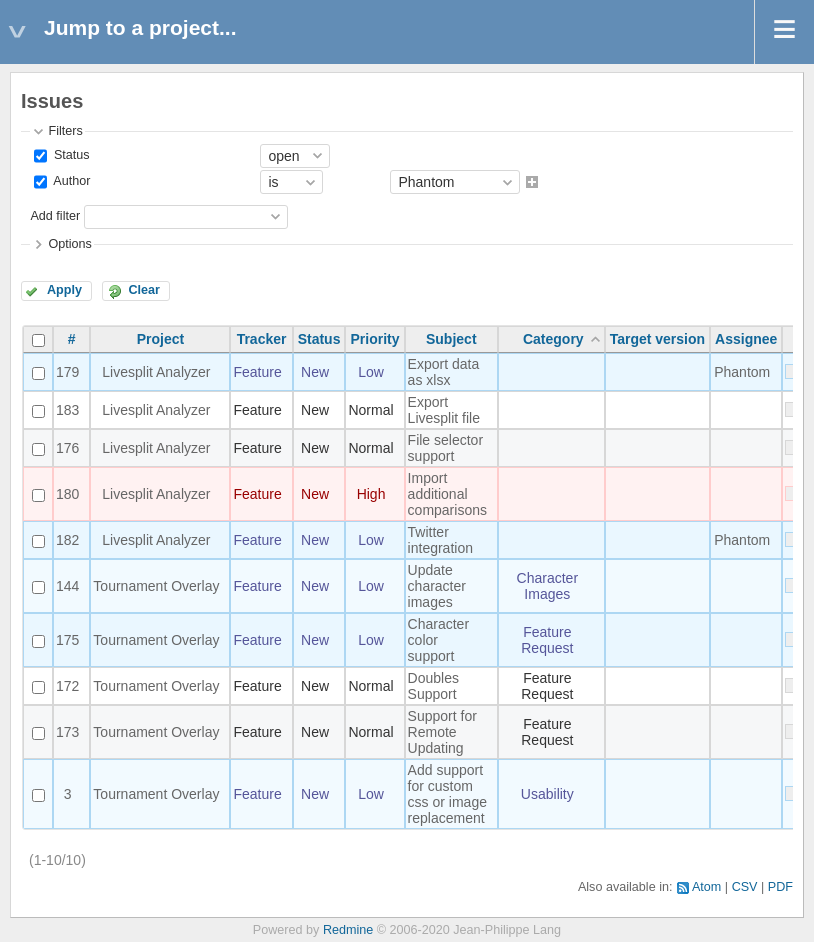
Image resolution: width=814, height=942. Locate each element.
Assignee (746, 339)
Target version (657, 339)
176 (67, 448)
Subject (451, 339)
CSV (745, 887)
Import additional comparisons (447, 494)
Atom (706, 887)
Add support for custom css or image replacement (447, 794)
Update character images (437, 586)
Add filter (55, 216)
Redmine (348, 930)
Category (553, 339)
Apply (64, 290)
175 (67, 640)
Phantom (742, 372)
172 (67, 686)
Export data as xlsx (444, 372)
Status (69, 155)
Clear (144, 290)
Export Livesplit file (444, 410)
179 (67, 372)
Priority (375, 339)
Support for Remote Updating (442, 732)
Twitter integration (440, 540)
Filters (65, 131)
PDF (780, 887)
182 (67, 540)
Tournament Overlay (156, 586)
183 (67, 410)
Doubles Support (433, 686)
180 (67, 494)
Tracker (262, 339)
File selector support (445, 448)
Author (70, 182)
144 (67, 586)
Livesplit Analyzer (156, 372)
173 (67, 732)
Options (69, 244)
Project (160, 339)
